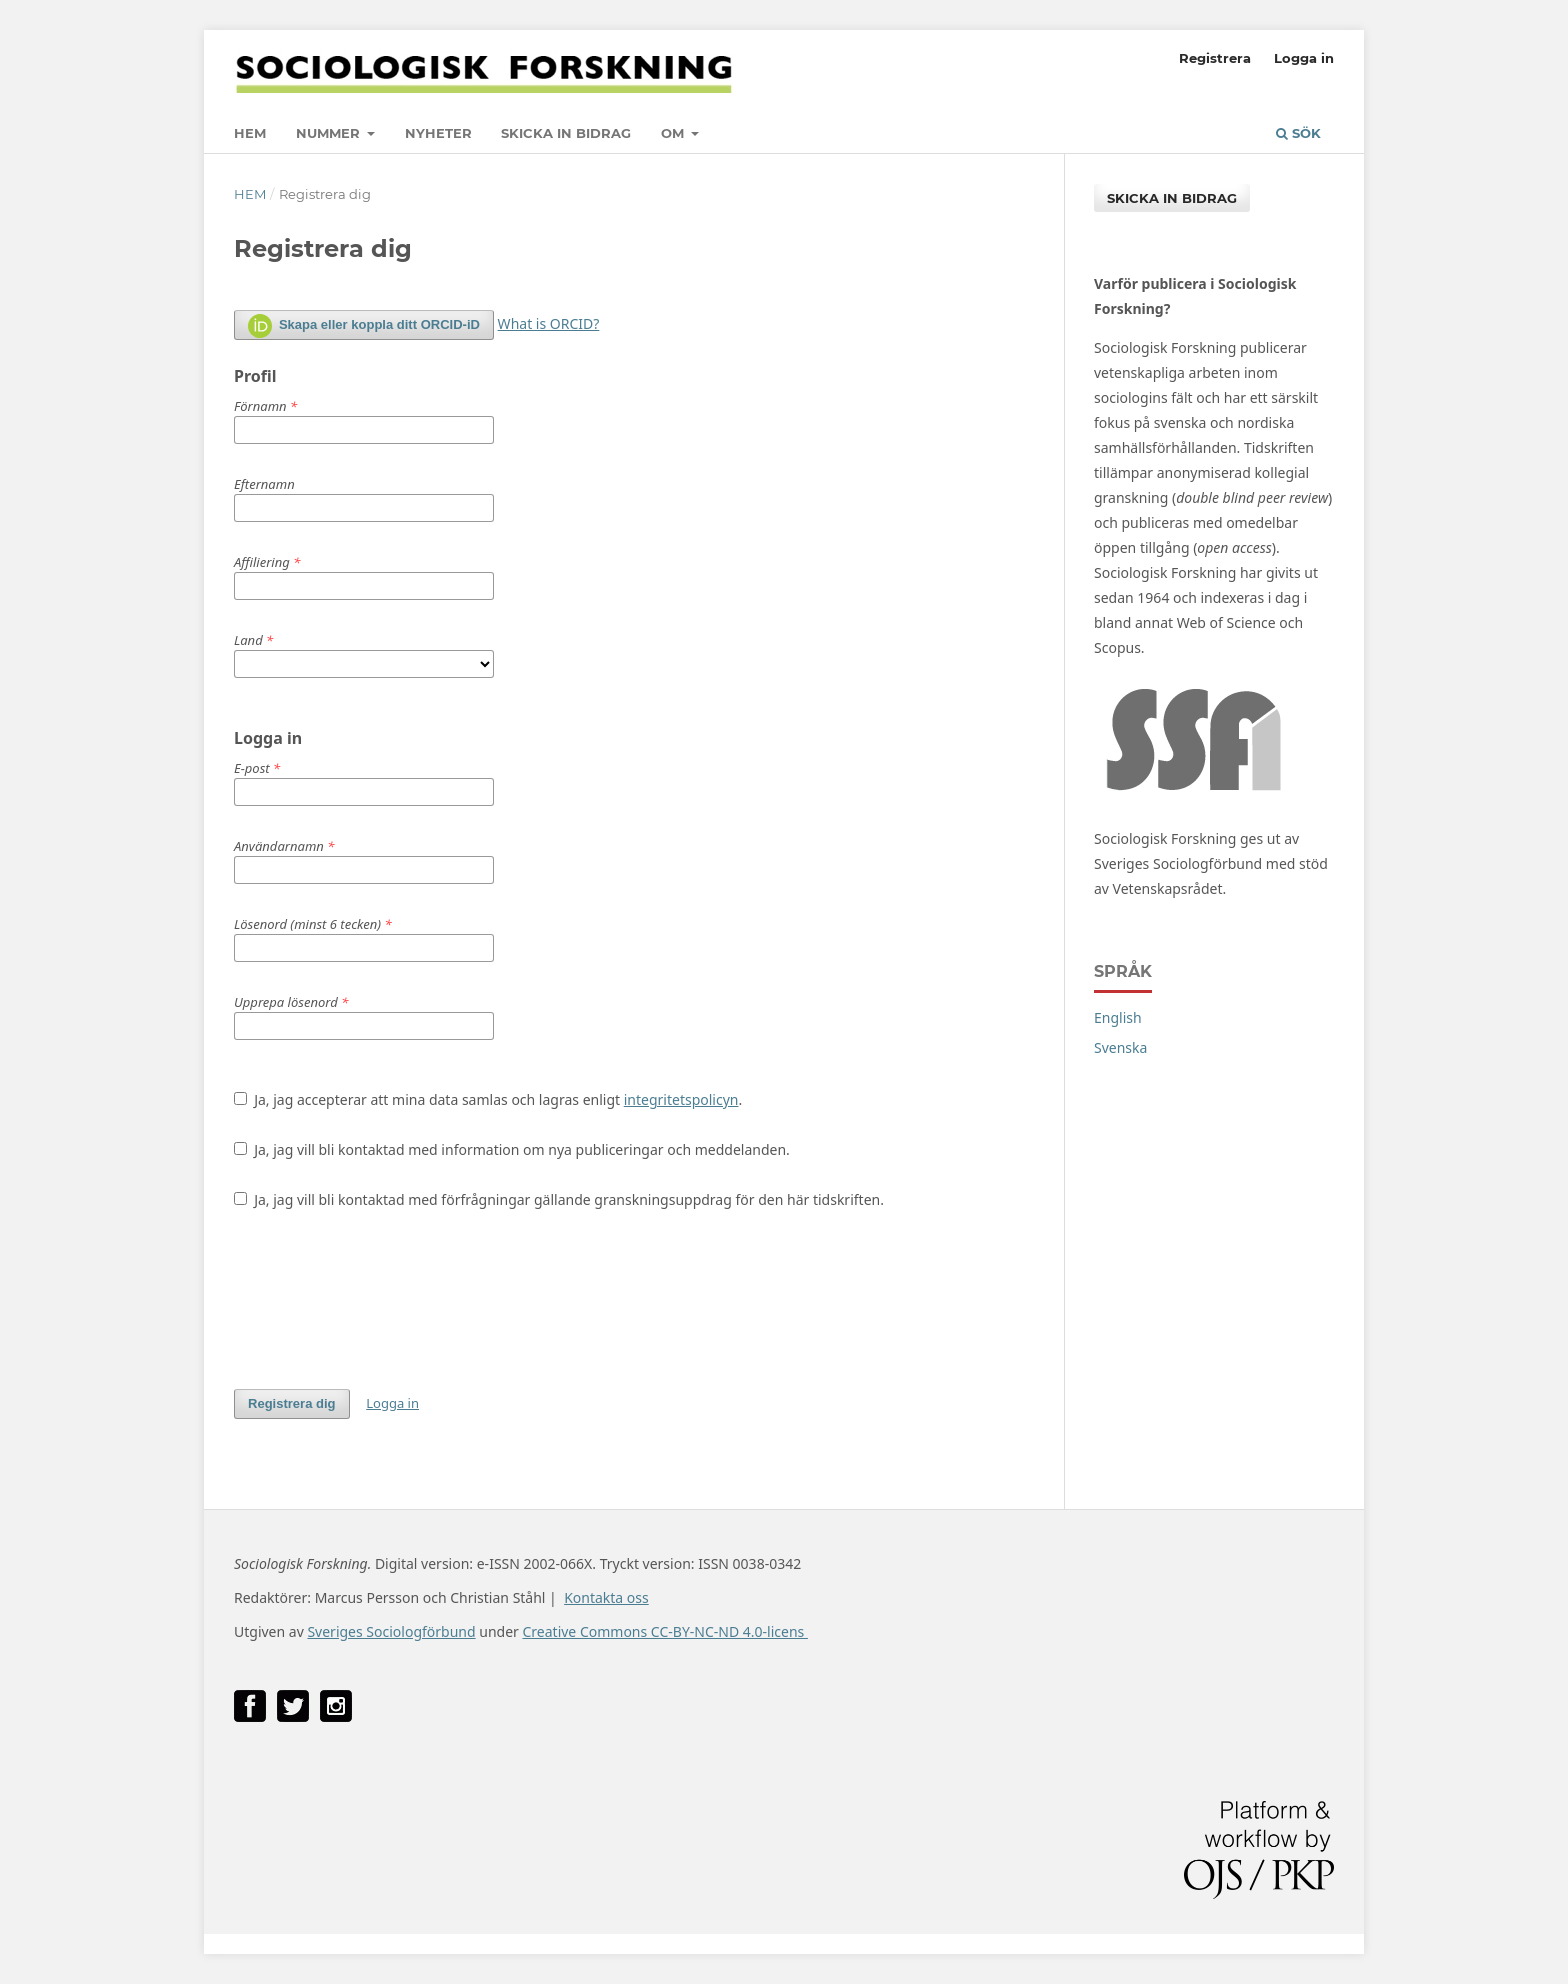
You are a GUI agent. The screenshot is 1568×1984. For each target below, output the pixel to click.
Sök (1298, 133)
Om (674, 133)
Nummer (330, 133)
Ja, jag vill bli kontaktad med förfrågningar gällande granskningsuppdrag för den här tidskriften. (559, 1199)
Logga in (1304, 58)
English (1118, 1017)
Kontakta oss (606, 1597)
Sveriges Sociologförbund (391, 1631)
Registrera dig (292, 1403)
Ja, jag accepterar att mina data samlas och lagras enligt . (488, 1099)
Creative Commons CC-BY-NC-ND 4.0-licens (664, 1631)
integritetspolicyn (681, 1099)
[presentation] (386, 1299)
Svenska (1120, 1047)
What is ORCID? (549, 323)
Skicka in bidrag (566, 133)
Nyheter (438, 133)
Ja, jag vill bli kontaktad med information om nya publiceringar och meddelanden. (512, 1149)
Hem (250, 133)
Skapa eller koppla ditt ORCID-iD (364, 326)
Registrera (1215, 58)
